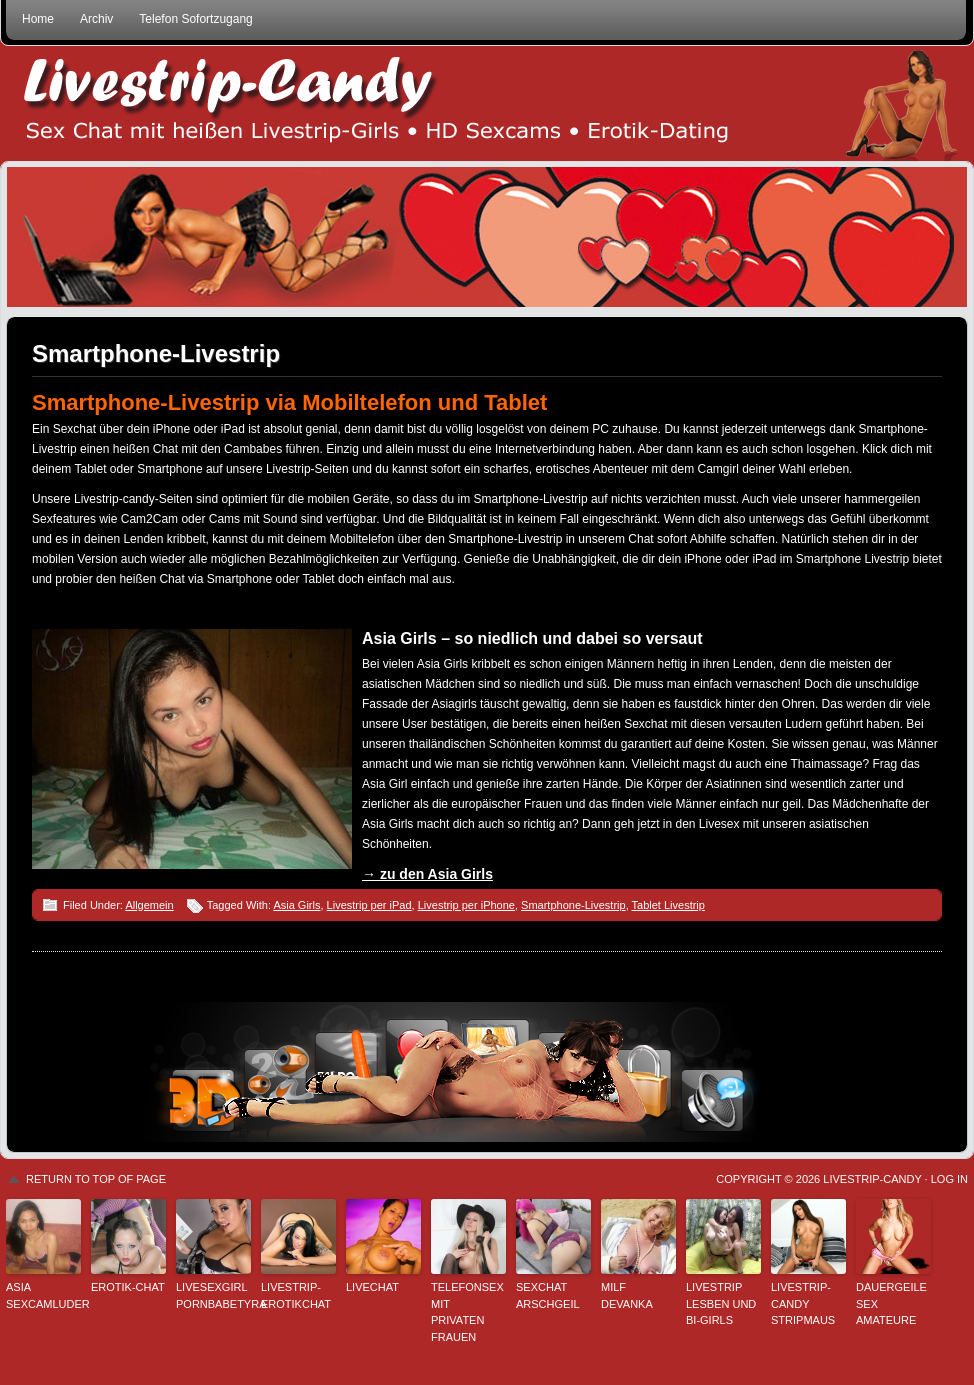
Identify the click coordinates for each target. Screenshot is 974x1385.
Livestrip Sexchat (487, 103)
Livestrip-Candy (872, 1179)
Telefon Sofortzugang (195, 19)
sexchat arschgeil (548, 1295)
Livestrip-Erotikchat (296, 1295)
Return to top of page (96, 1179)
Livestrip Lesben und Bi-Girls (721, 1303)
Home (38, 19)
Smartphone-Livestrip (156, 353)
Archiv (96, 19)
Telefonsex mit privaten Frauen (467, 1312)
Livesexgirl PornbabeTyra (213, 1295)
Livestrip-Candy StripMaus (803, 1303)
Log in (949, 1179)
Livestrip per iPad (369, 905)
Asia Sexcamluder (43, 1295)
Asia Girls (296, 905)
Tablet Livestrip (668, 905)
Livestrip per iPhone (466, 905)
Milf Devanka (627, 1295)
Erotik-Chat (128, 1287)
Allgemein (149, 905)
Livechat (372, 1287)
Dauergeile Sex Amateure (891, 1303)
